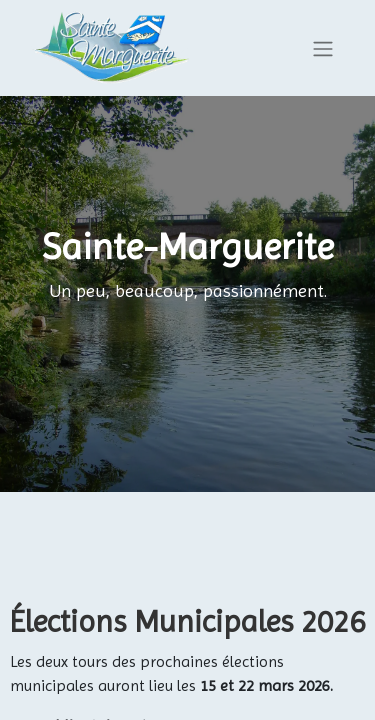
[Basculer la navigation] (323, 48)
